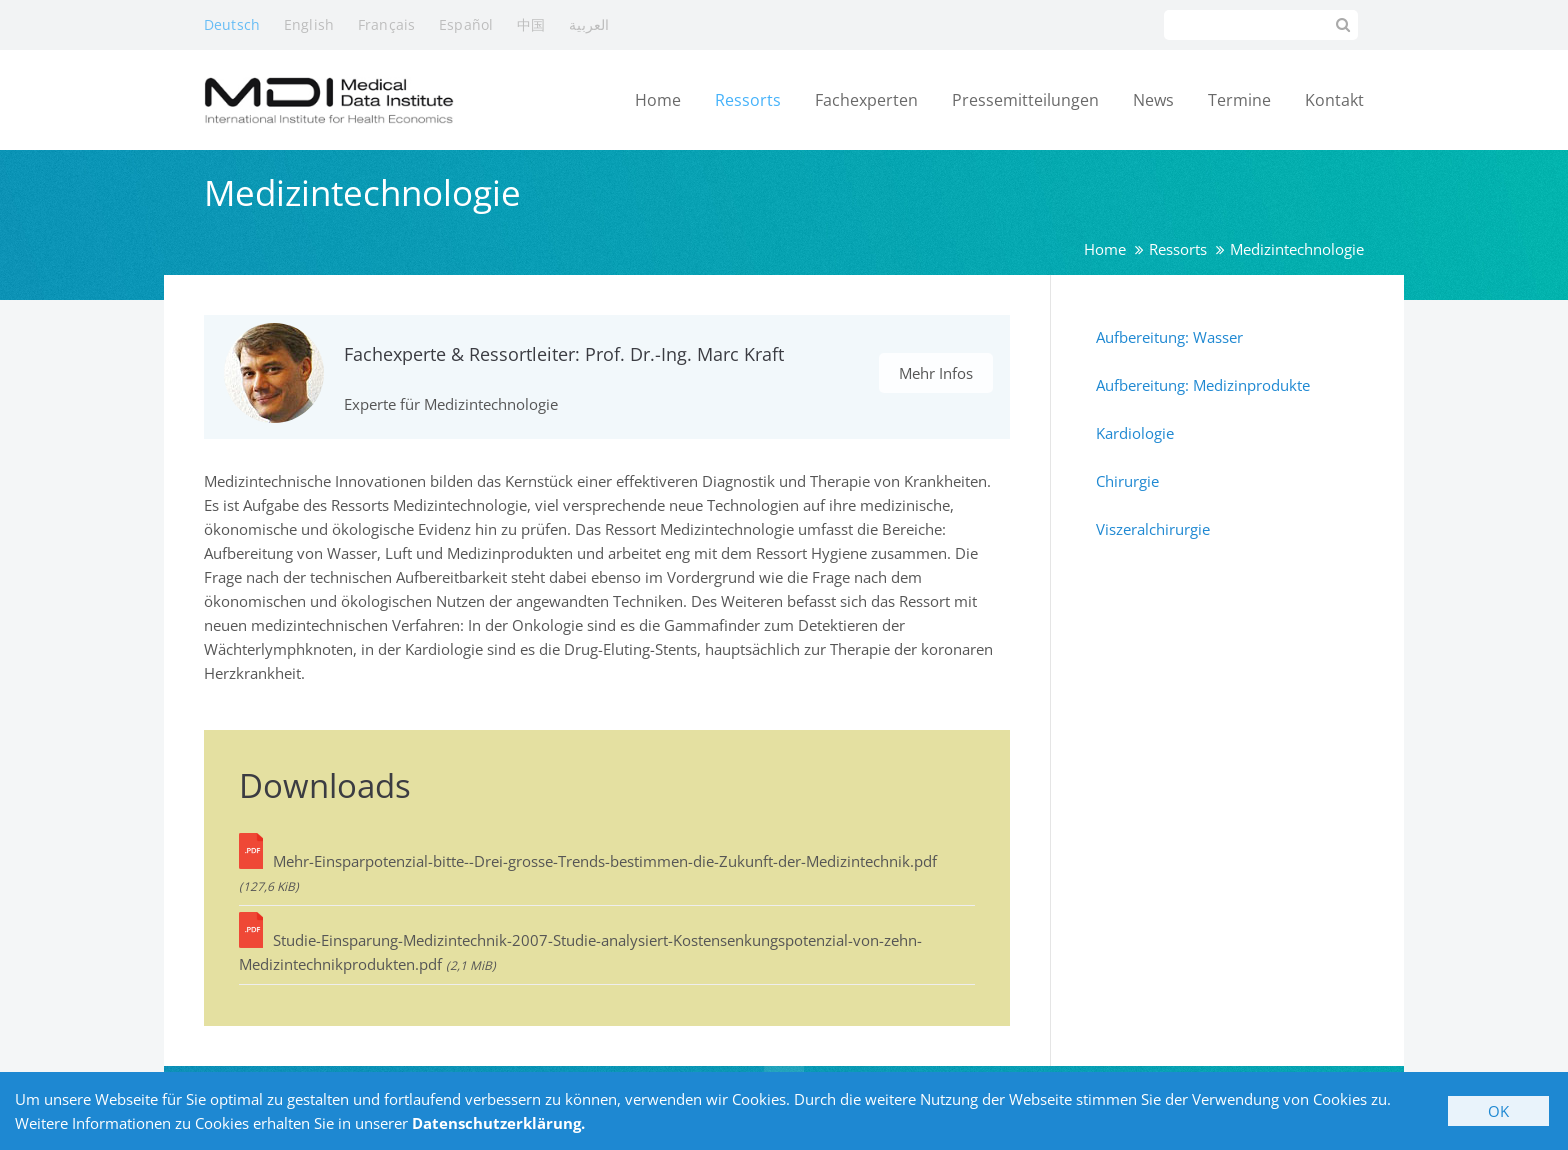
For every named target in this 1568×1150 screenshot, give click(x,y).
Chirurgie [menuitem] (1127, 481)
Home (1105, 249)
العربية (589, 24)
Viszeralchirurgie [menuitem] (1153, 529)
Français (386, 24)
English (309, 24)
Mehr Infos (936, 373)
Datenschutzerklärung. (498, 1123)
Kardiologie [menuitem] (1135, 433)
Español (466, 24)
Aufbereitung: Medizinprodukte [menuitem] (1203, 385)
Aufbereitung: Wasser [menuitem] (1169, 337)
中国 (531, 24)
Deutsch (232, 24)
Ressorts (1178, 249)
